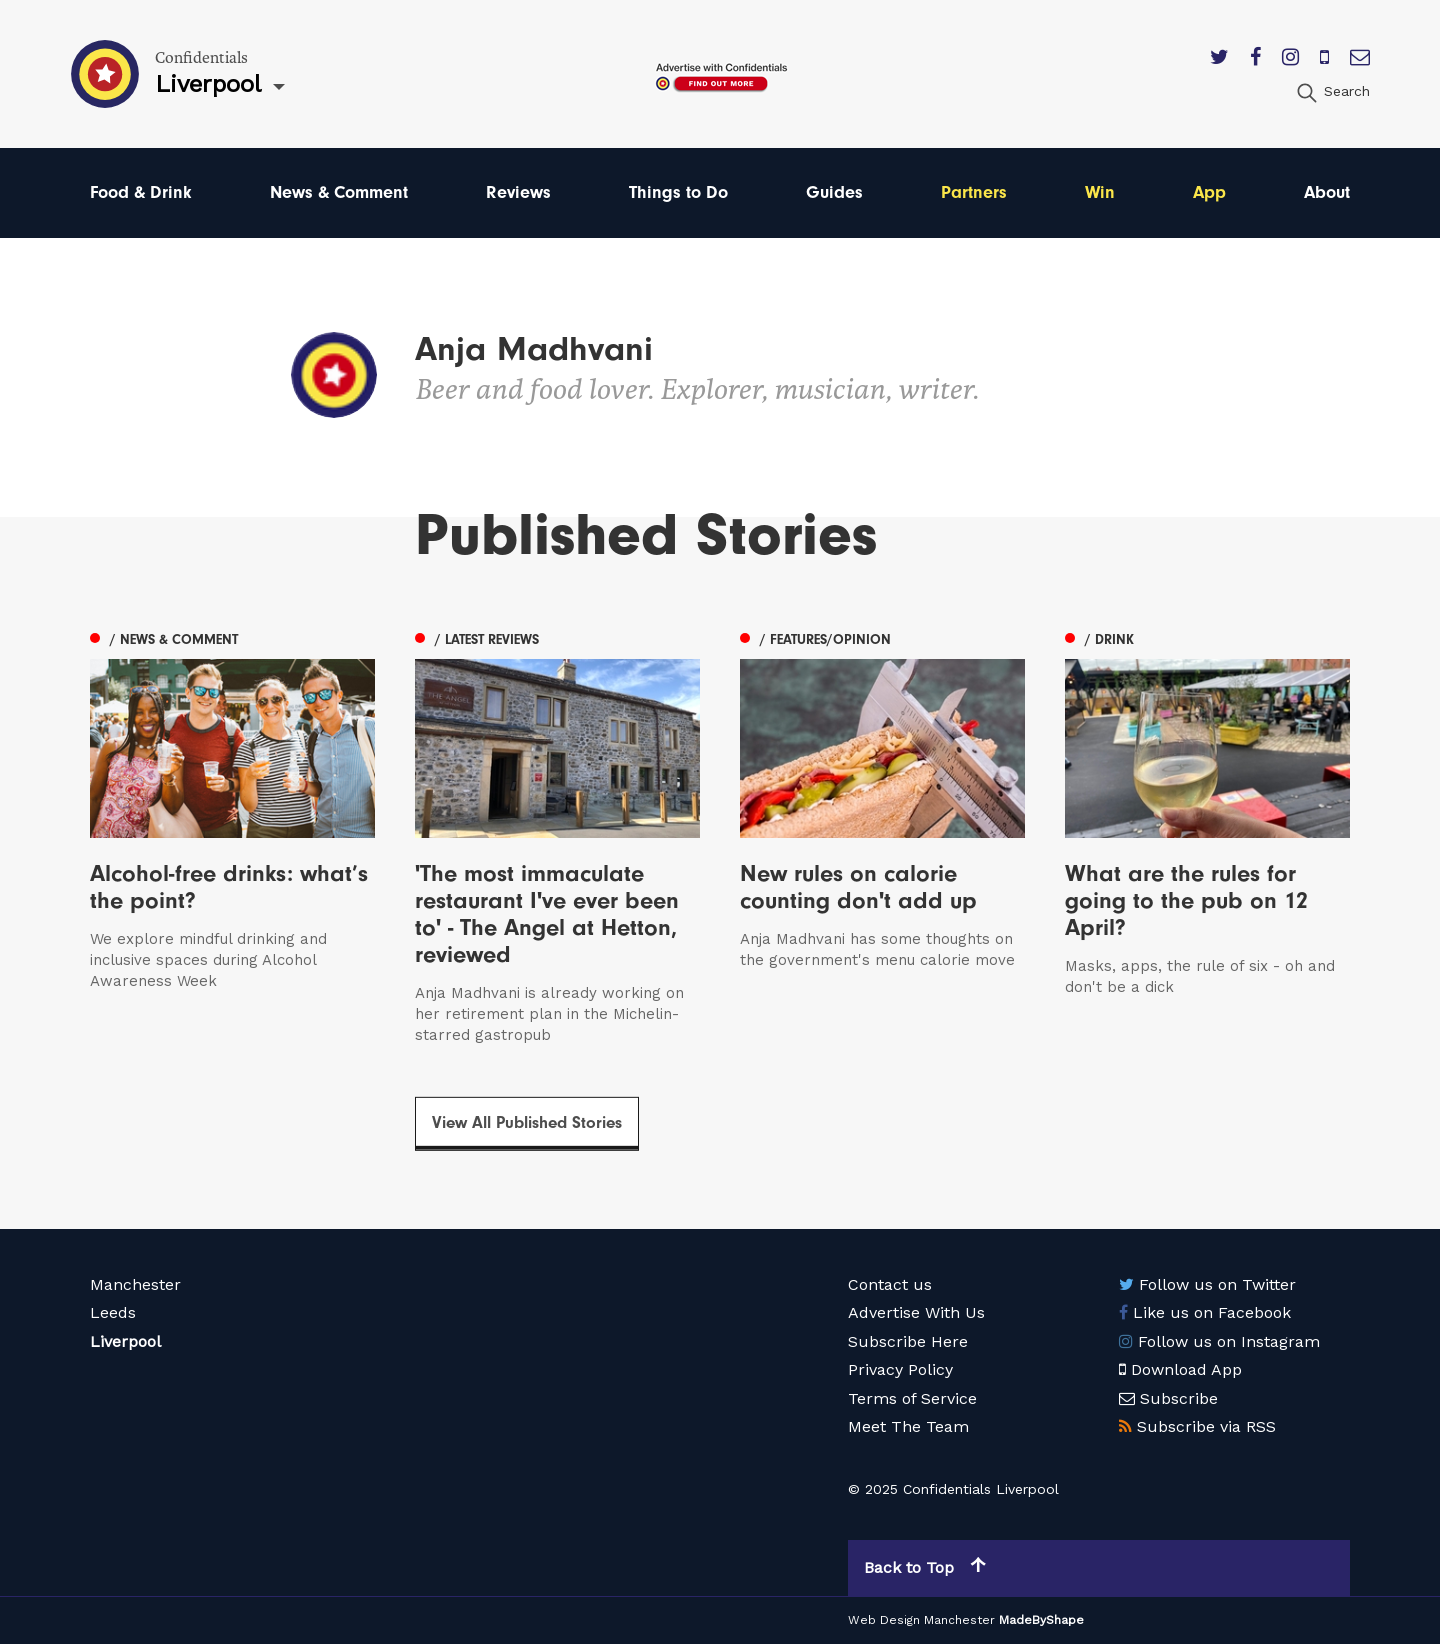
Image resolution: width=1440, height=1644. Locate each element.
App (1209, 192)
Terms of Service (912, 1398)
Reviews (518, 192)
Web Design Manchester (921, 1620)
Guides (834, 192)
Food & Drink (141, 192)
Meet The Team (908, 1426)
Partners (974, 192)
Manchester (135, 1284)
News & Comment (339, 192)
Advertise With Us (916, 1312)
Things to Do (678, 192)
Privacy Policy (900, 1369)
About (1327, 192)
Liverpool (125, 1341)
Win (1100, 192)
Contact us (890, 1284)
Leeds (113, 1312)
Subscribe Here (908, 1341)
